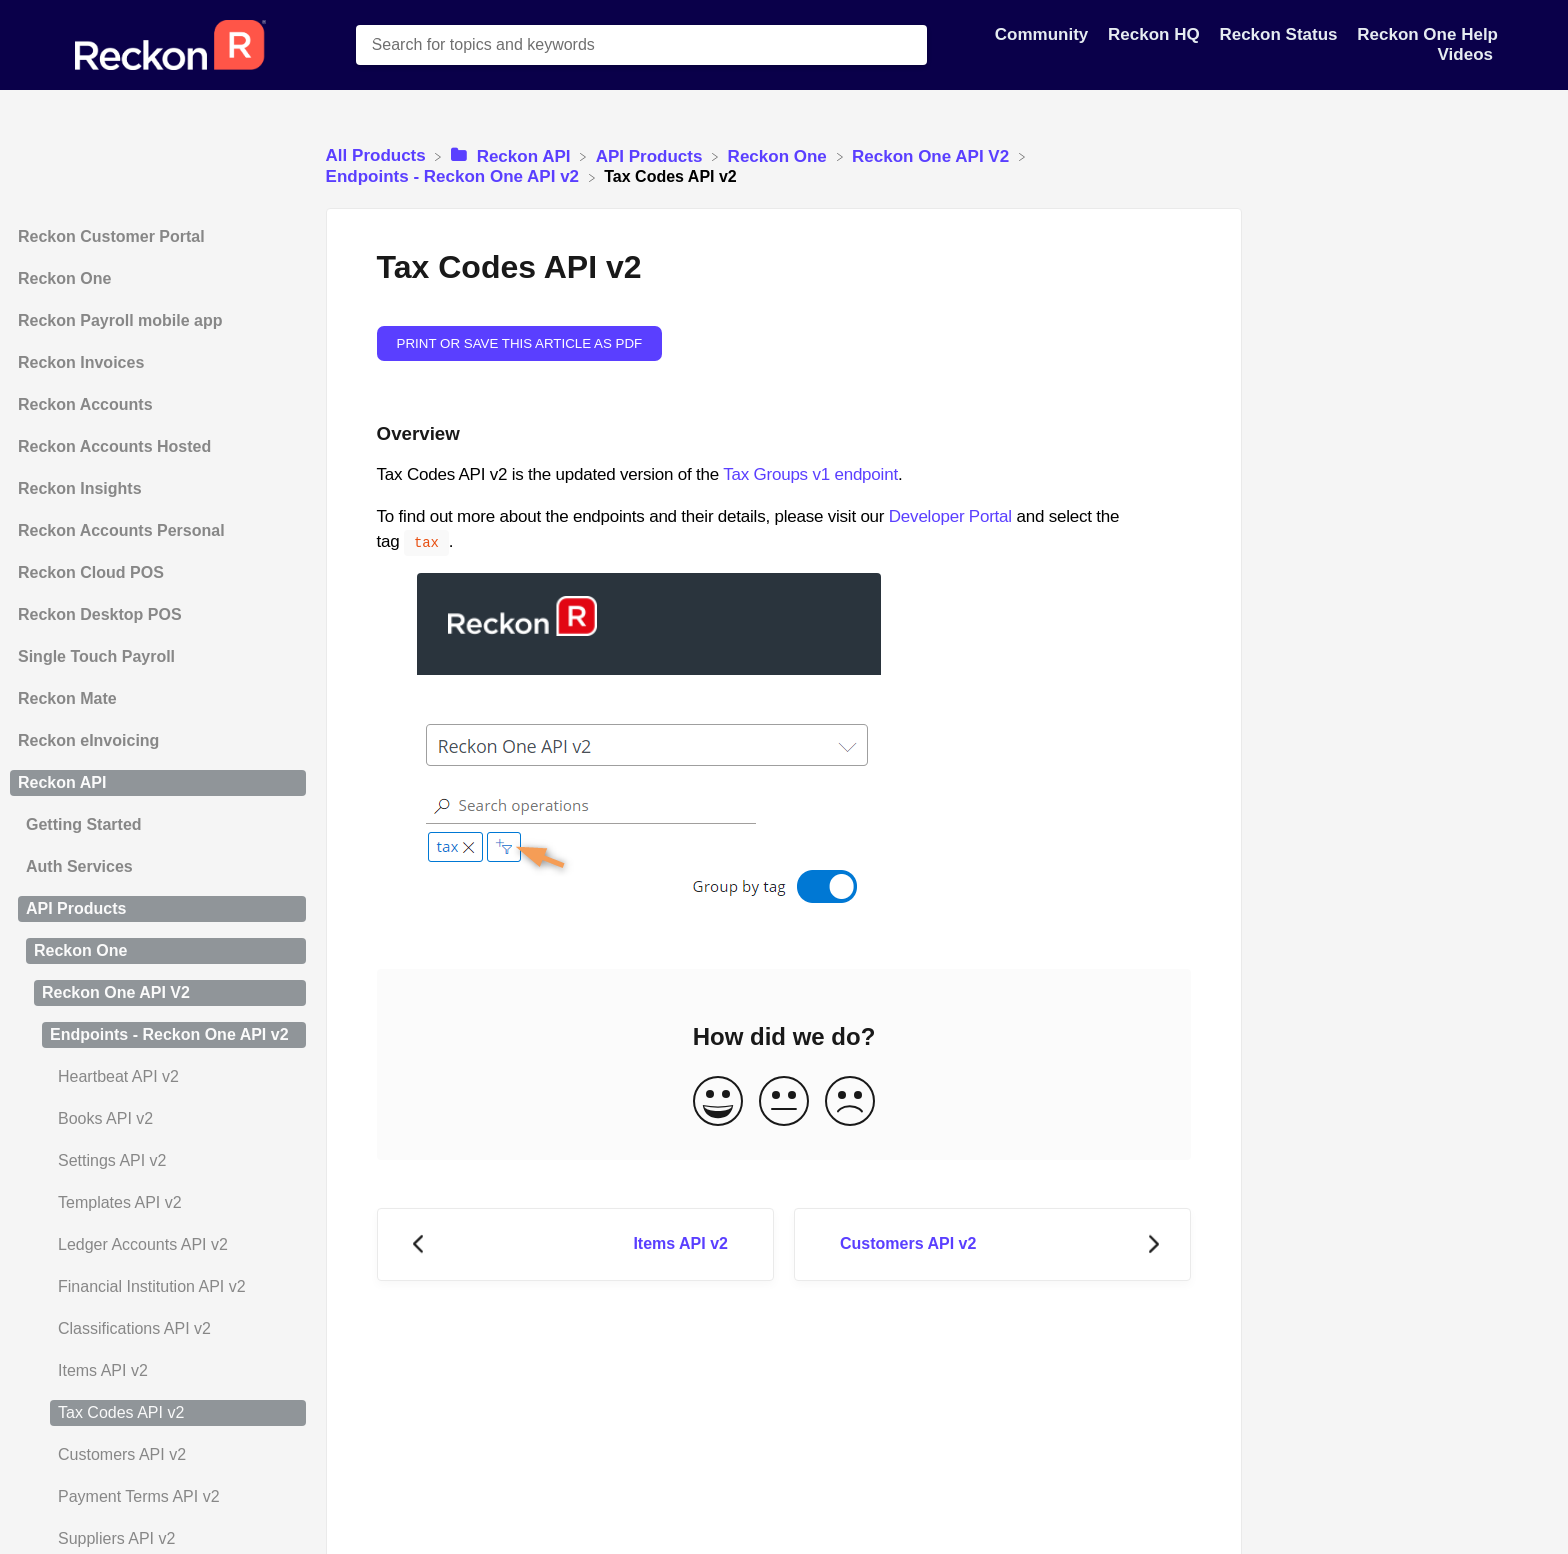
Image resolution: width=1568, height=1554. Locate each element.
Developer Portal (950, 516)
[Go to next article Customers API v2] (992, 1242)
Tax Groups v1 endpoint (810, 474)
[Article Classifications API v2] (158, 1329)
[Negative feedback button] (850, 1100)
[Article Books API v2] (158, 1119)
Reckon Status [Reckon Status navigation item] (1280, 34)
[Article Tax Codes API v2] (158, 1413)
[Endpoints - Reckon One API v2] (455, 176)
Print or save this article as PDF (520, 343)
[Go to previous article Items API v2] (575, 1242)
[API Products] (651, 155)
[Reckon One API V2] (933, 155)
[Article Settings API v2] (158, 1161)
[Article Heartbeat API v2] (158, 1077)
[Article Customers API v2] (158, 1455)
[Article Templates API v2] (158, 1203)
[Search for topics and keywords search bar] (641, 45)
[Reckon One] (780, 155)
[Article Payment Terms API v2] (158, 1497)
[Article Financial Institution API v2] (158, 1287)
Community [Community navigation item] (1044, 34)
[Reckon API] (513, 155)
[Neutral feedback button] (784, 1100)
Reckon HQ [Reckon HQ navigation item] (1156, 34)
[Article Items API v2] (158, 1371)
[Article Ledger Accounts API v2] (158, 1245)
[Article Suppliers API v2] (158, 1539)
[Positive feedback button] (718, 1100)
